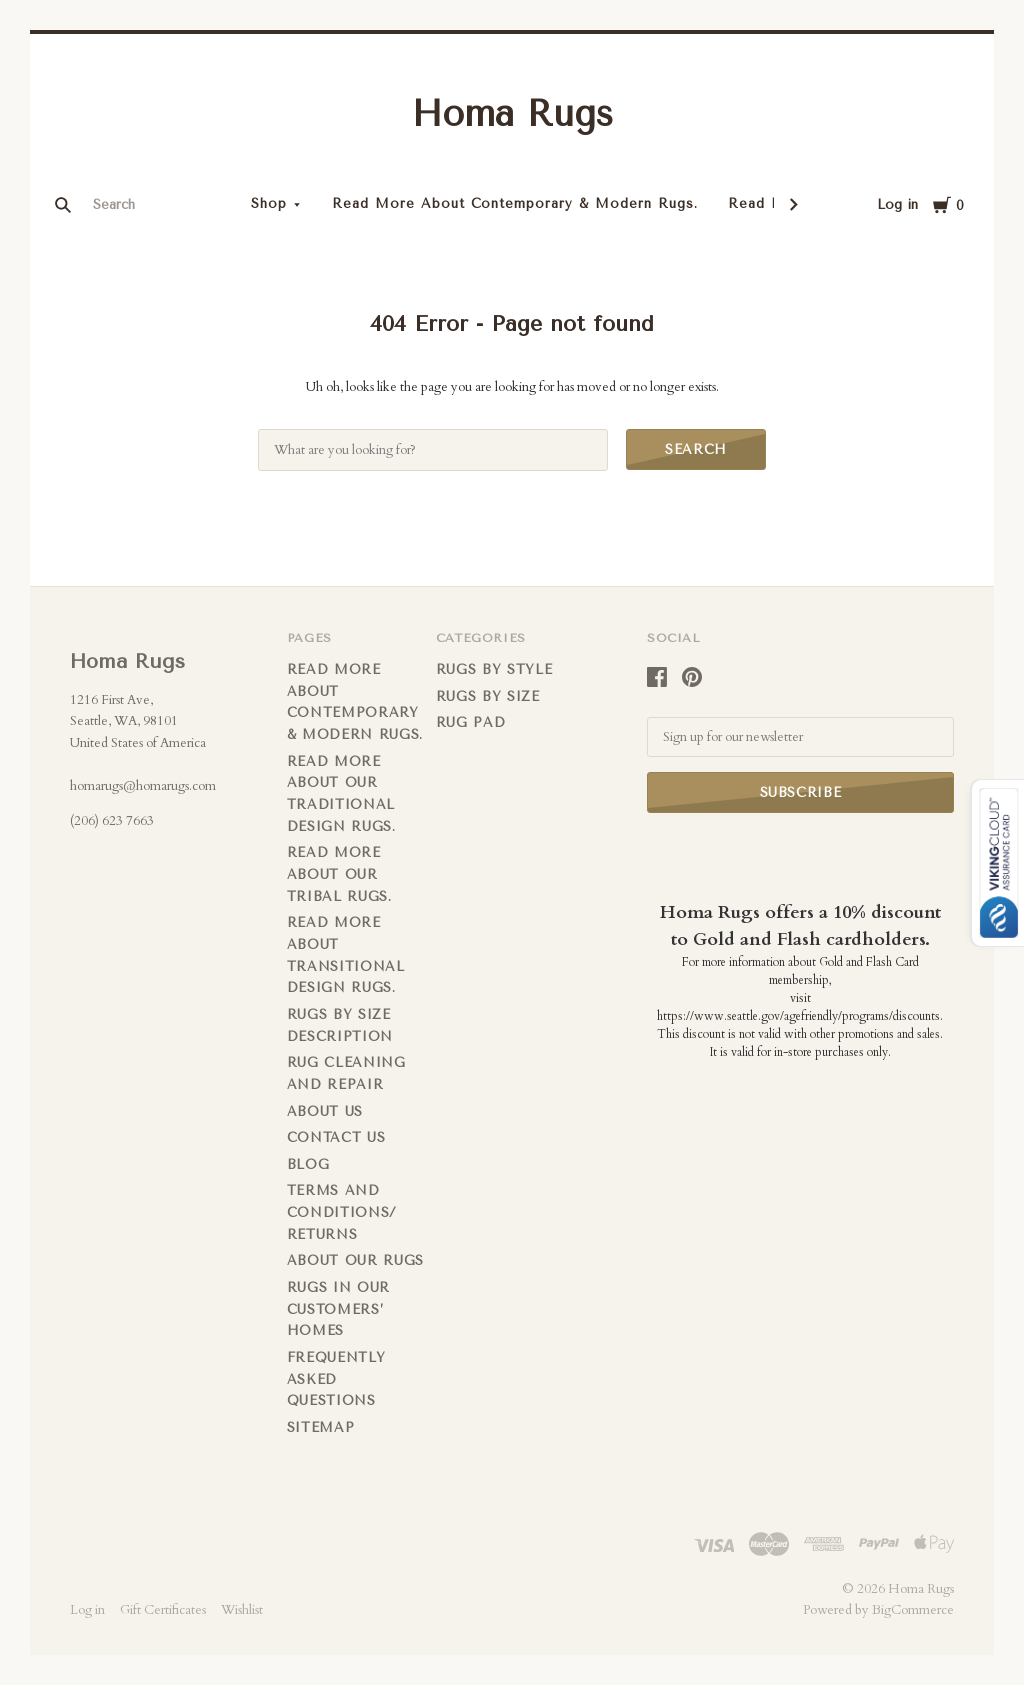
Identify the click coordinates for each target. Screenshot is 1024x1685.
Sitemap (321, 1427)
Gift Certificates (163, 1610)
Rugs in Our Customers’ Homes (338, 1309)
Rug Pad (471, 722)
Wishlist (242, 1610)
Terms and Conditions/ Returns (342, 1212)
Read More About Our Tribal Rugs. (339, 874)
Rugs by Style (494, 669)
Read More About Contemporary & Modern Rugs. (515, 203)
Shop (269, 203)
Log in (897, 204)
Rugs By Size (488, 696)
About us (325, 1111)
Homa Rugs (512, 114)
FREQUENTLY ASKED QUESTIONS (336, 1379)
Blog (308, 1164)
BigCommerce (913, 1610)
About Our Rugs (355, 1260)
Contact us (336, 1137)
